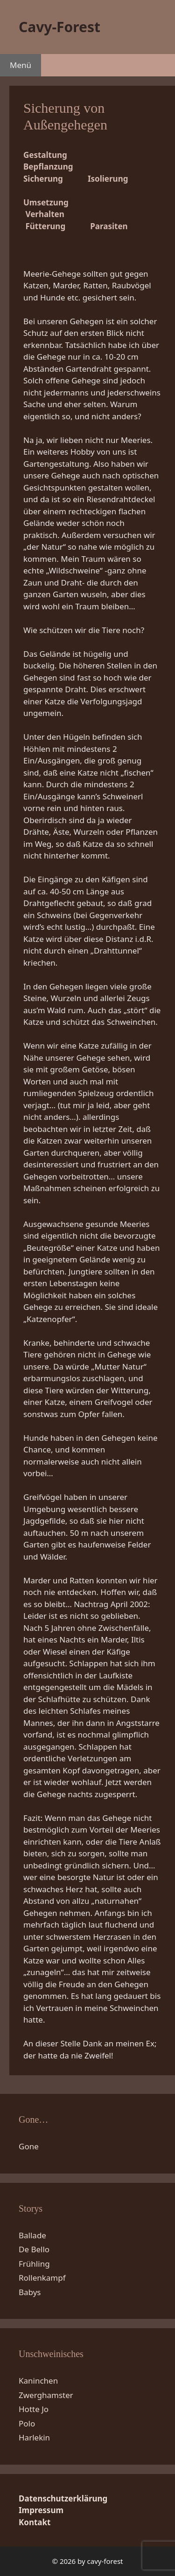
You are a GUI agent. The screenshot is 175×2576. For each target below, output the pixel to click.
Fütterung (45, 226)
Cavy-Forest (59, 26)
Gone (29, 2146)
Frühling (34, 2263)
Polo (27, 2423)
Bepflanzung (48, 166)
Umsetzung (46, 202)
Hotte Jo (34, 2409)
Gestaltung (45, 155)
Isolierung (108, 178)
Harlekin (34, 2437)
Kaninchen (38, 2380)
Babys (30, 2292)
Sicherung (43, 178)
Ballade (32, 2235)
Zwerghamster (46, 2395)
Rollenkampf (42, 2277)
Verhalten (44, 214)
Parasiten (108, 226)
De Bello (34, 2249)
